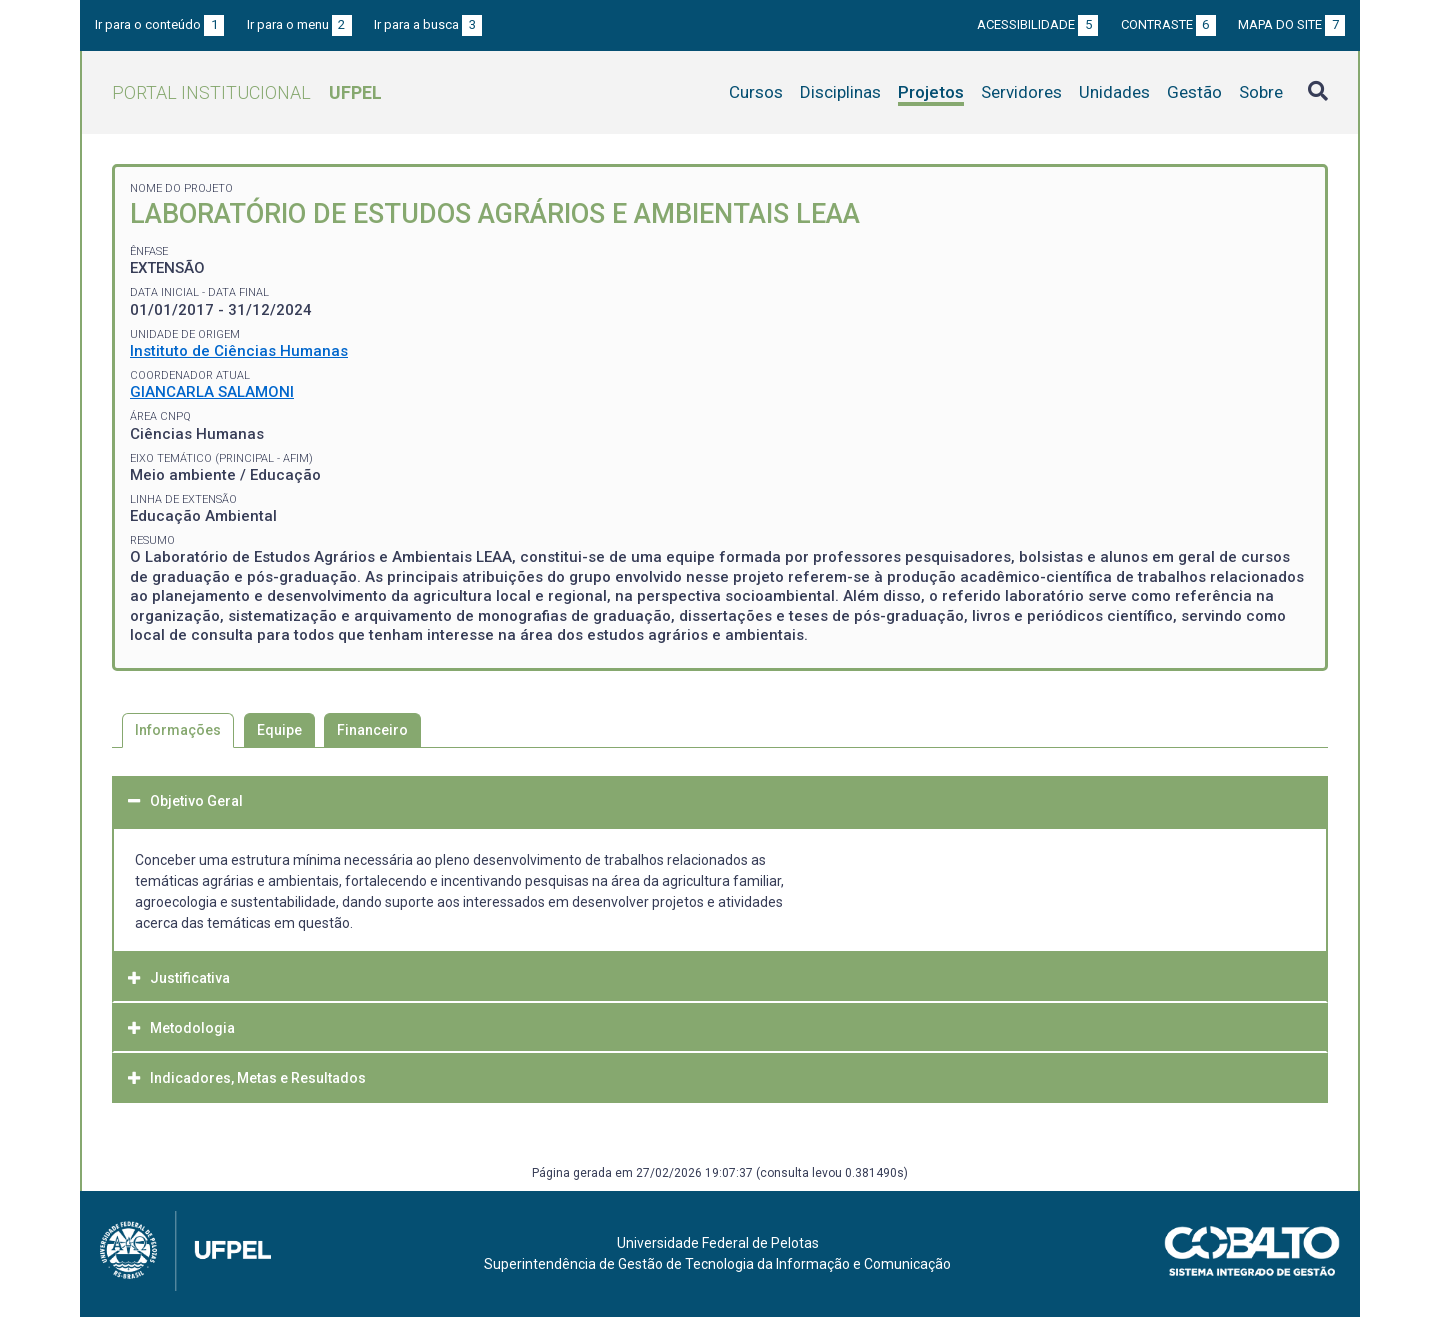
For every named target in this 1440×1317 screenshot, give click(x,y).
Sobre (1261, 92)
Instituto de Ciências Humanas (239, 351)
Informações (178, 730)
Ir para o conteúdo (159, 24)
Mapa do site (1291, 24)
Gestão (1194, 92)
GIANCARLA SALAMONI (212, 392)
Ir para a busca (428, 24)
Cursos (756, 92)
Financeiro (372, 730)
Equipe (279, 730)
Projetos (931, 92)
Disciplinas (840, 92)
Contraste (1168, 24)
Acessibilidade (1037, 24)
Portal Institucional (247, 92)
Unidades (1114, 92)
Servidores (1021, 92)
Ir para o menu (299, 24)
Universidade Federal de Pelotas (718, 1243)
